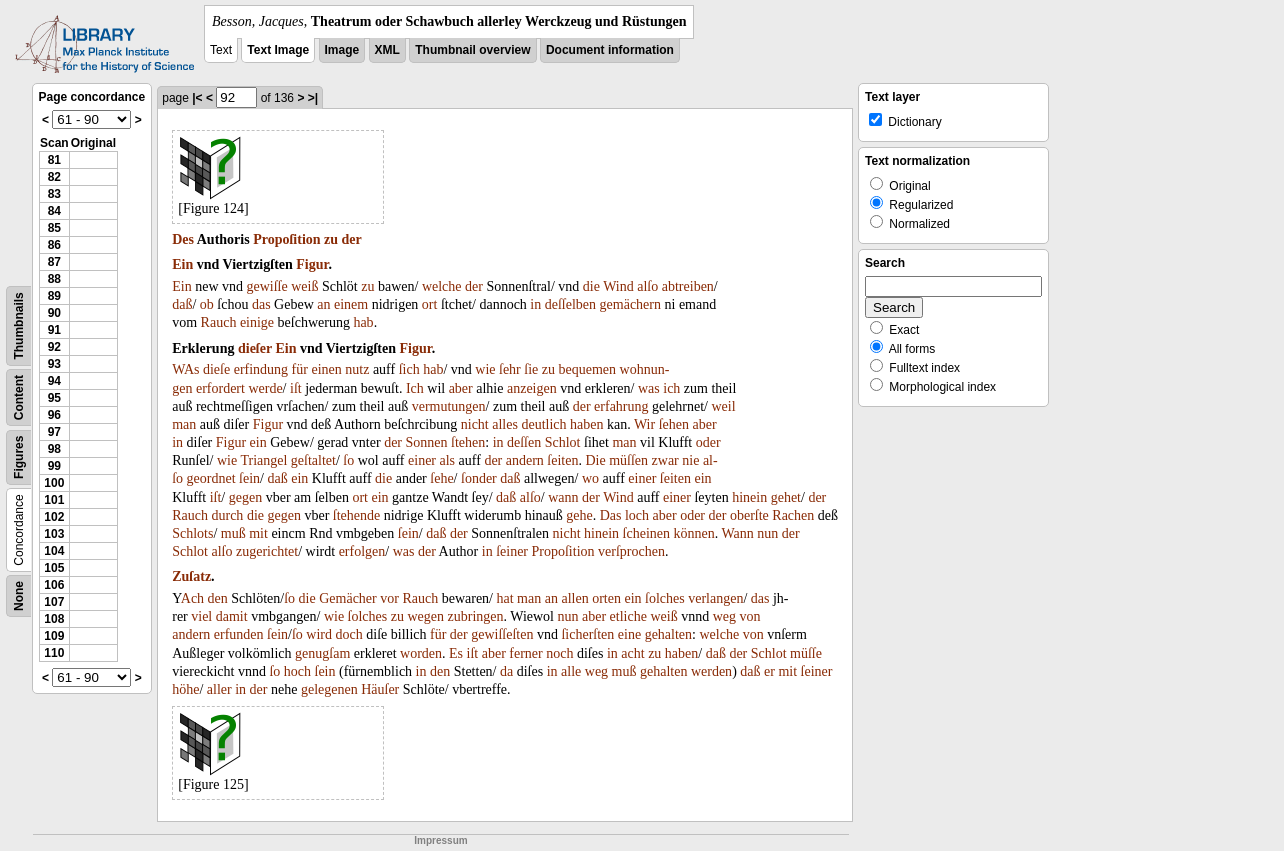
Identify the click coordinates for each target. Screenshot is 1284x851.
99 (54, 466)
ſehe (441, 478)
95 (54, 398)
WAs (185, 369)
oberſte (749, 515)
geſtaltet (313, 460)
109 (54, 636)
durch (227, 515)
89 (54, 296)
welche (442, 286)
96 (54, 415)
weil (724, 406)
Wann (737, 533)
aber (461, 388)
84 (54, 211)
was (649, 388)
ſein (249, 478)
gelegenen (329, 689)
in (535, 304)
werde (265, 388)
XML (387, 50)
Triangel (263, 460)
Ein (182, 264)
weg (724, 616)
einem (351, 304)
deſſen (524, 442)
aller (219, 689)
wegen (425, 616)
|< (197, 98)
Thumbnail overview (472, 50)
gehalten (668, 634)
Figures (19, 457)
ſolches (665, 598)
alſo (647, 286)
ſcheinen (646, 533)
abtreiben (688, 286)
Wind (618, 286)
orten (606, 598)
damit (232, 616)
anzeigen (532, 388)
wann (563, 497)
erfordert (220, 388)
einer (422, 460)
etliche (628, 616)
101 (54, 500)
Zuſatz (191, 576)
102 (54, 517)
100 (54, 483)
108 (54, 619)
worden (421, 653)
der (352, 239)
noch (559, 653)
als (448, 460)
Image (342, 50)
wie (485, 369)
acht (632, 653)
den (218, 598)
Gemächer (348, 598)
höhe (185, 689)
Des (183, 239)
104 (54, 551)
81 (54, 160)
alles (505, 424)
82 (54, 177)
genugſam (322, 653)
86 (54, 245)
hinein (749, 497)
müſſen (628, 460)
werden (711, 671)
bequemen (587, 369)
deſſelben (570, 304)
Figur (312, 264)
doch (349, 634)
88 (54, 279)
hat (505, 598)
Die (595, 460)
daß (182, 304)
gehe (579, 515)
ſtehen (468, 442)
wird (319, 634)
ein (258, 442)
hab (363, 322)
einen (326, 369)
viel (201, 616)
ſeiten (562, 460)
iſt (296, 388)
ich (671, 388)
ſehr (510, 369)
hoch (297, 671)
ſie (531, 369)
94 (54, 381)
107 (54, 602)
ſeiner (512, 551)
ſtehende (356, 515)
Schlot (563, 442)
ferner (525, 653)
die (591, 286)
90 (54, 313)
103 (54, 534)
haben (586, 424)
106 (54, 585)
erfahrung (621, 406)
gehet (786, 497)
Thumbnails (19, 325)
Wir (644, 424)
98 (54, 449)
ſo (348, 460)
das (261, 304)
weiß (304, 286)
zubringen (476, 616)
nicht (475, 424)
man (184, 424)
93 (54, 364)
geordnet (211, 478)
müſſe (806, 653)
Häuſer (380, 689)
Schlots (192, 533)
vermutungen (449, 406)
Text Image (278, 50)
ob (207, 304)
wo (590, 478)
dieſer (255, 348)
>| (313, 98)
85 (54, 228)
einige (257, 322)
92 (54, 347)
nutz (357, 369)
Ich (415, 388)
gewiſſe (267, 286)
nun (767, 533)
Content (19, 397)
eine (629, 634)
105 (54, 568)
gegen (245, 497)
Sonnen (427, 442)
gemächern (630, 304)
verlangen (715, 598)
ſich (409, 369)
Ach (192, 598)
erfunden (239, 634)
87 (54, 262)
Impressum (440, 840)
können (693, 533)
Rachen (793, 515)
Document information (610, 50)
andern (525, 460)
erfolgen (362, 551)
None (19, 596)
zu (331, 239)
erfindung (261, 369)
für (300, 369)
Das (611, 515)
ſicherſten (587, 634)
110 (54, 653)
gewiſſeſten (502, 634)
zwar (665, 460)
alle (571, 671)
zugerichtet (267, 551)
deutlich (543, 424)
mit (258, 533)
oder (708, 442)
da (506, 671)
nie (690, 460)
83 (54, 194)
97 (54, 432)
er (769, 671)
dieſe (216, 369)
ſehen (674, 424)
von (749, 616)
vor (389, 598)
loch (637, 515)
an (323, 304)
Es (456, 653)
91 (54, 330)
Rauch (219, 322)
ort (430, 304)
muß (233, 533)
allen (574, 598)
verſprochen (631, 551)
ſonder (479, 478)
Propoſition (286, 239)
